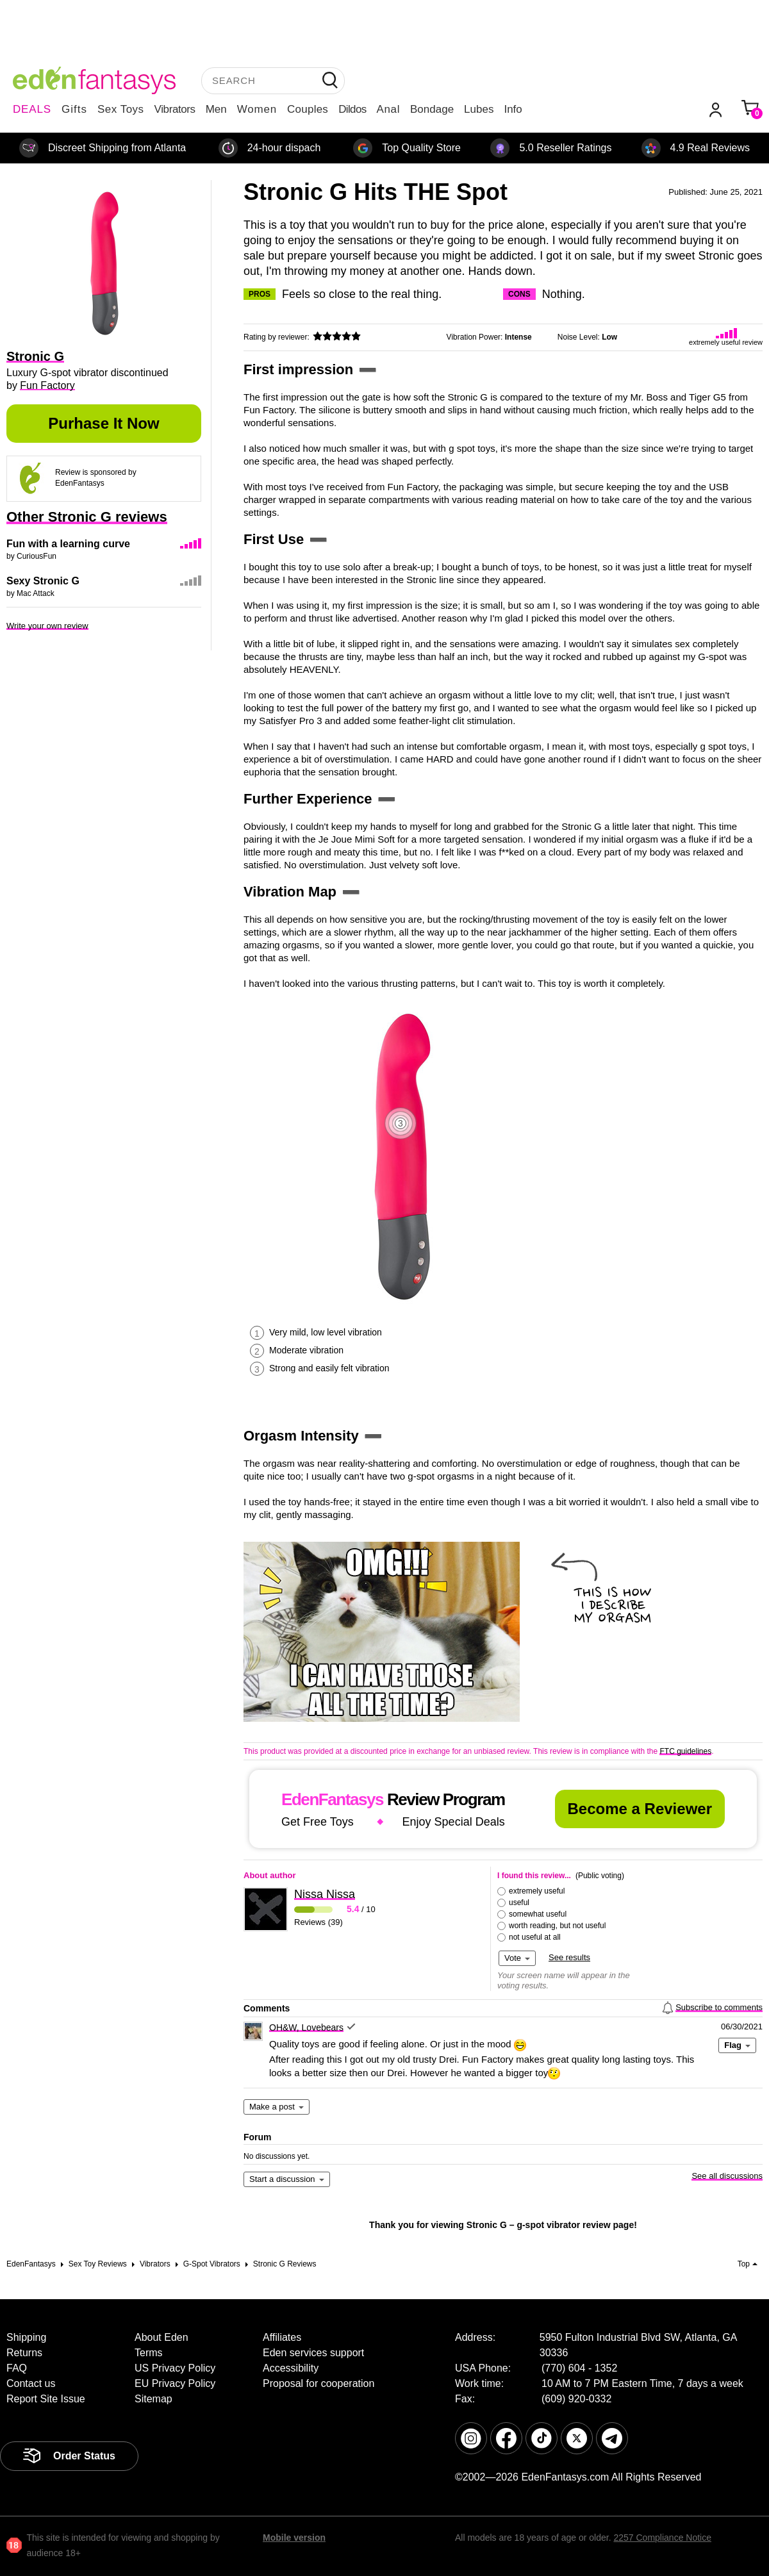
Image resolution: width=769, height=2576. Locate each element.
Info (513, 109)
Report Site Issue (45, 2398)
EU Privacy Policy (175, 2383)
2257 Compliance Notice (662, 2537)
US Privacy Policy (175, 2368)
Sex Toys (120, 109)
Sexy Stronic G (42, 580)
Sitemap (153, 2398)
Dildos (352, 109)
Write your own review (47, 626)
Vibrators (174, 109)
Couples (307, 109)
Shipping (26, 2337)
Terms (149, 2352)
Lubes (478, 109)
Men (216, 109)
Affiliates (282, 2337)
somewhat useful (537, 1914)
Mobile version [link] (294, 2537)
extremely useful (537, 1891)
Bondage (432, 109)
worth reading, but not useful (557, 1925)
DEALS (32, 109)
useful (519, 1902)
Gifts (74, 109)
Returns (24, 2352)
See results (569, 1957)
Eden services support (313, 2352)
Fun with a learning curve (68, 543)
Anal (388, 109)
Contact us (30, 2383)
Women (257, 109)
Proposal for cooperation (318, 2383)
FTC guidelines (685, 1751)
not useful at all (535, 1937)
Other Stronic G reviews (86, 517)
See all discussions (727, 2176)
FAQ (16, 2368)
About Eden (161, 2337)
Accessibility (290, 2368)
